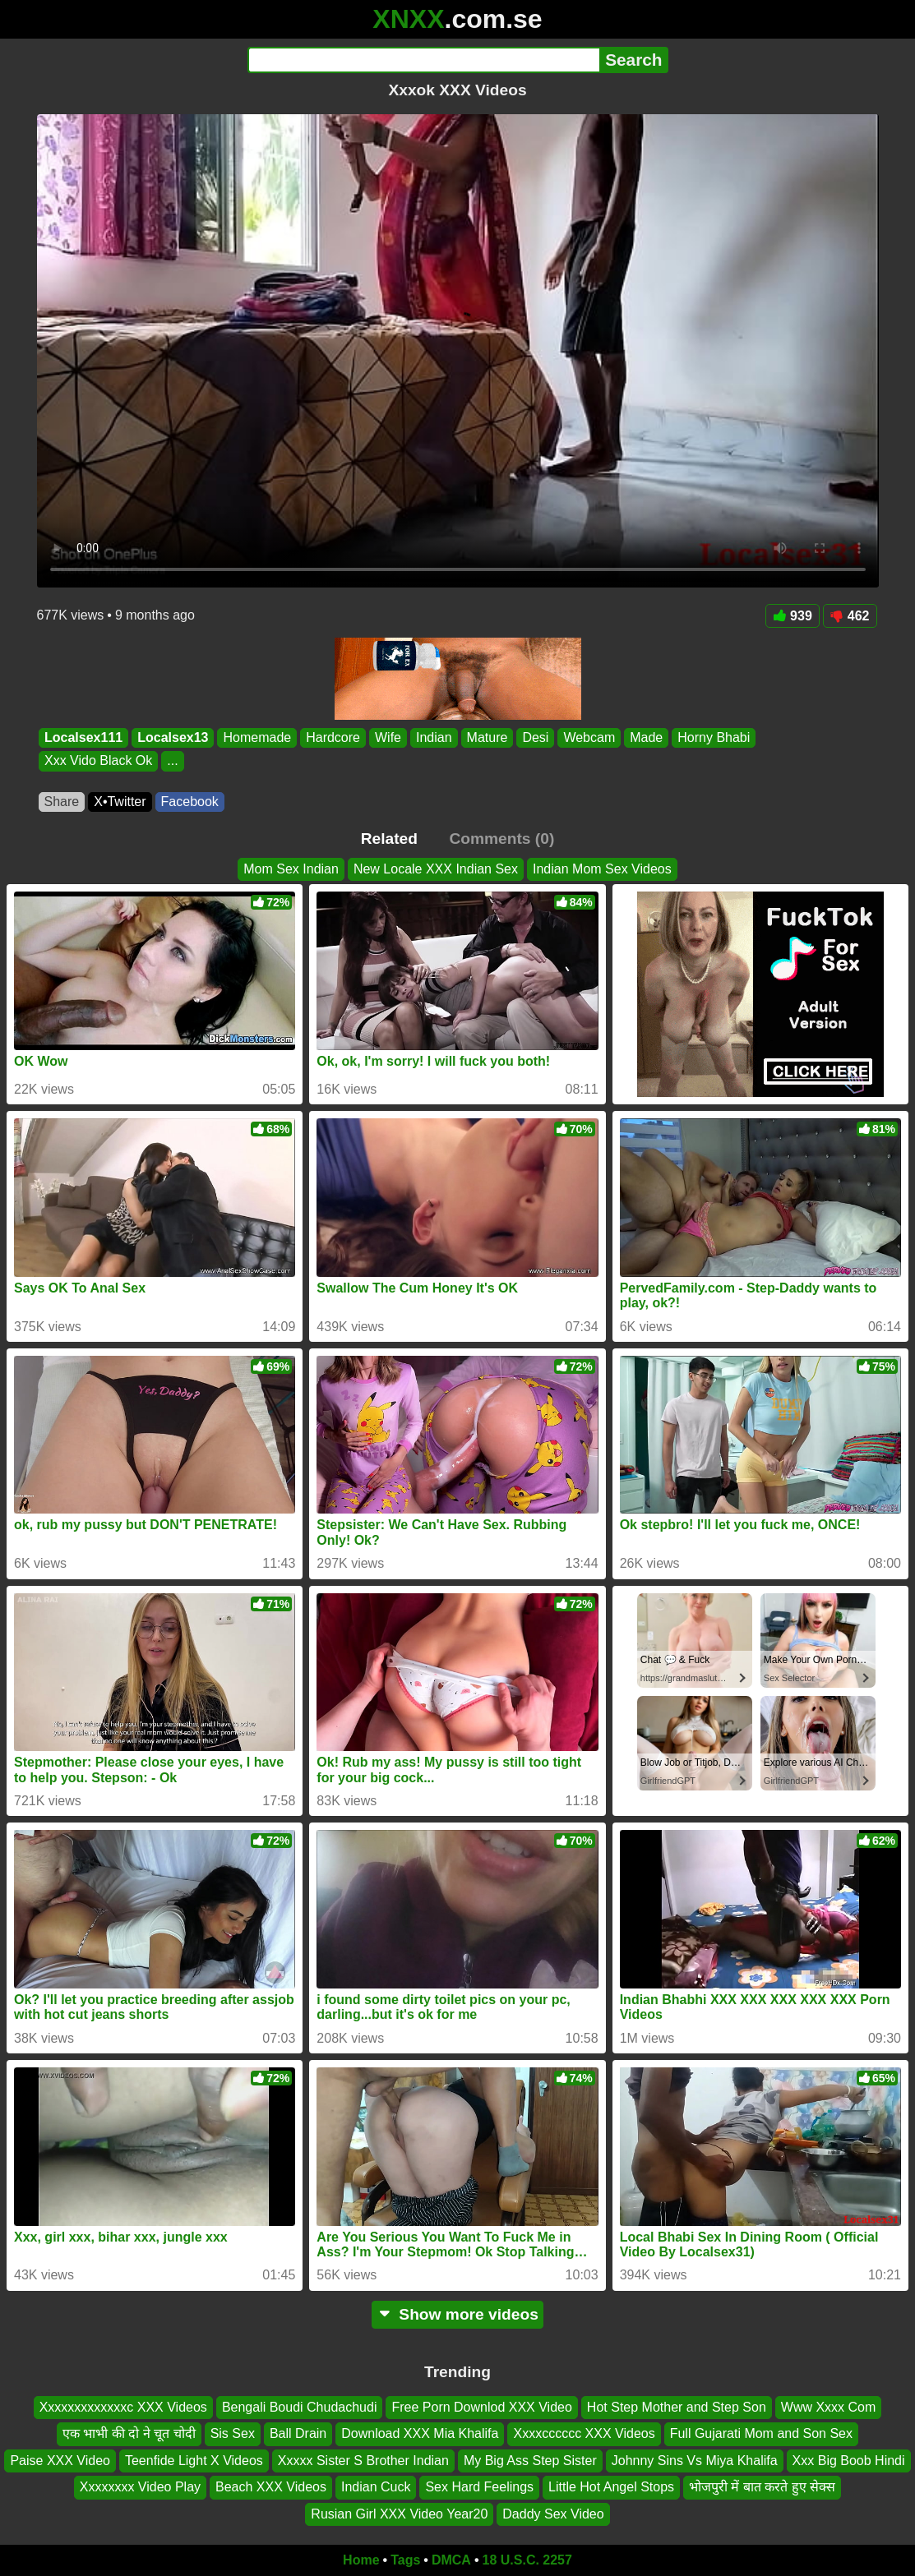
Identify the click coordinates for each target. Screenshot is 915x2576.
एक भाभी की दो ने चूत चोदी (129, 2434)
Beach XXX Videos (270, 2487)
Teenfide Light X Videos (194, 2461)
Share (62, 802)
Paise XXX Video (60, 2461)
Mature (486, 737)
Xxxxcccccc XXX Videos (583, 2434)
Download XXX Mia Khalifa (419, 2434)
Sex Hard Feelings (479, 2487)
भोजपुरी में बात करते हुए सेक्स (762, 2487)
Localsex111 (83, 737)
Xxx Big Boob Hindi (849, 2461)
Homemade (257, 737)
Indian (433, 737)
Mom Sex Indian (291, 869)
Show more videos (457, 2314)
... (172, 761)
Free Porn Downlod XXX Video (481, 2407)
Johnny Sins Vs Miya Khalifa (695, 2461)
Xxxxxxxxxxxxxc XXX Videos (123, 2407)
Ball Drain (298, 2434)
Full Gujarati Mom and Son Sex (761, 2434)
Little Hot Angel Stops (611, 2487)
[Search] (423, 60)
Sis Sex (232, 2434)
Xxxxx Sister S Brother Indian (363, 2461)
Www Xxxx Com (828, 2407)
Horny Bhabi (713, 737)
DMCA (451, 2560)
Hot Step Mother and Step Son (676, 2407)
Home (361, 2560)
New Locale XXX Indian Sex (436, 869)
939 (792, 616)
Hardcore (333, 737)
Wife (387, 737)
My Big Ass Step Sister (530, 2461)
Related (389, 838)
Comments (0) (501, 838)
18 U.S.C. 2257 (527, 2560)
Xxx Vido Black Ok (98, 761)
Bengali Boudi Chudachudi (299, 2407)
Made (646, 737)
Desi (535, 737)
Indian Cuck (376, 2487)
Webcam (589, 737)
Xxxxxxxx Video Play (140, 2487)
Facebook (190, 802)
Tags (405, 2560)
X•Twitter (120, 802)
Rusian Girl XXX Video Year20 (399, 2514)
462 (850, 616)
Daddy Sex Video (552, 2514)
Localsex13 (172, 737)
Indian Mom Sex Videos (602, 869)
